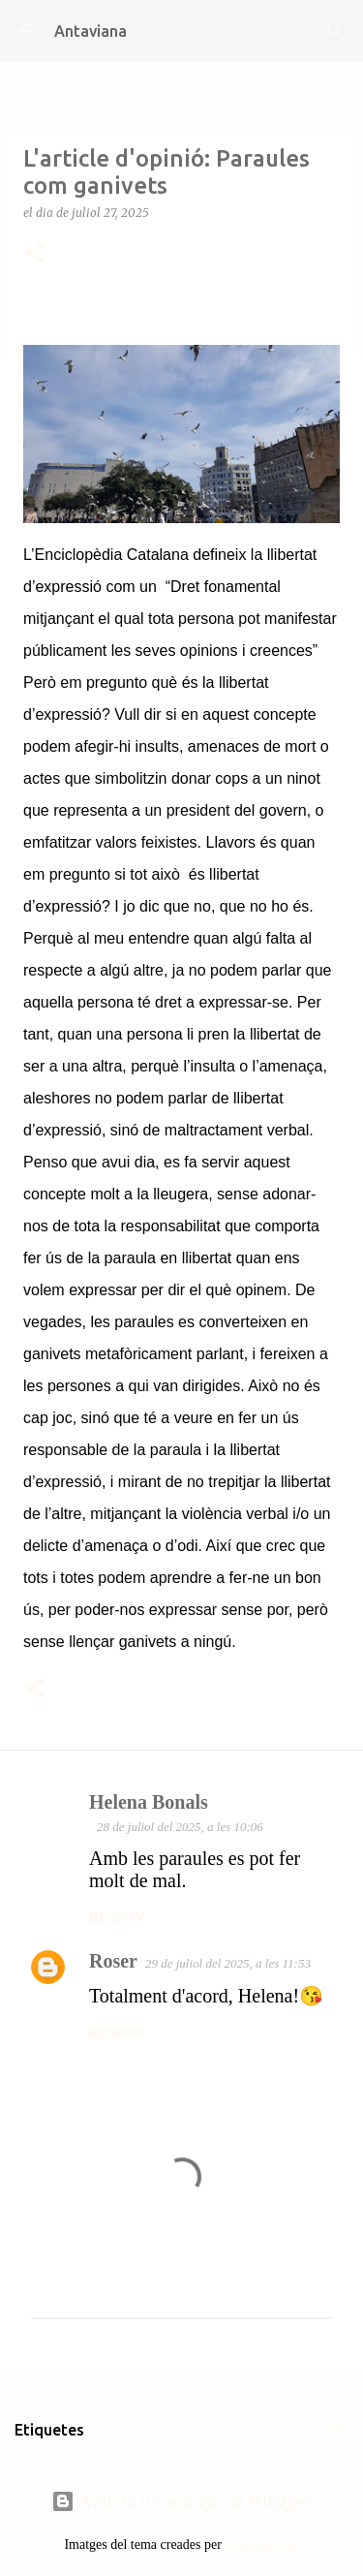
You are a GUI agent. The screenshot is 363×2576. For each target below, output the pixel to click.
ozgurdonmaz (261, 2544)
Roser (113, 1960)
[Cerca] (336, 31)
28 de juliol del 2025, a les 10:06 (180, 1826)
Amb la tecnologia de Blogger (181, 2501)
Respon (116, 1917)
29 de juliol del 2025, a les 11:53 (228, 1963)
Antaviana (90, 31)
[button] (34, 254)
